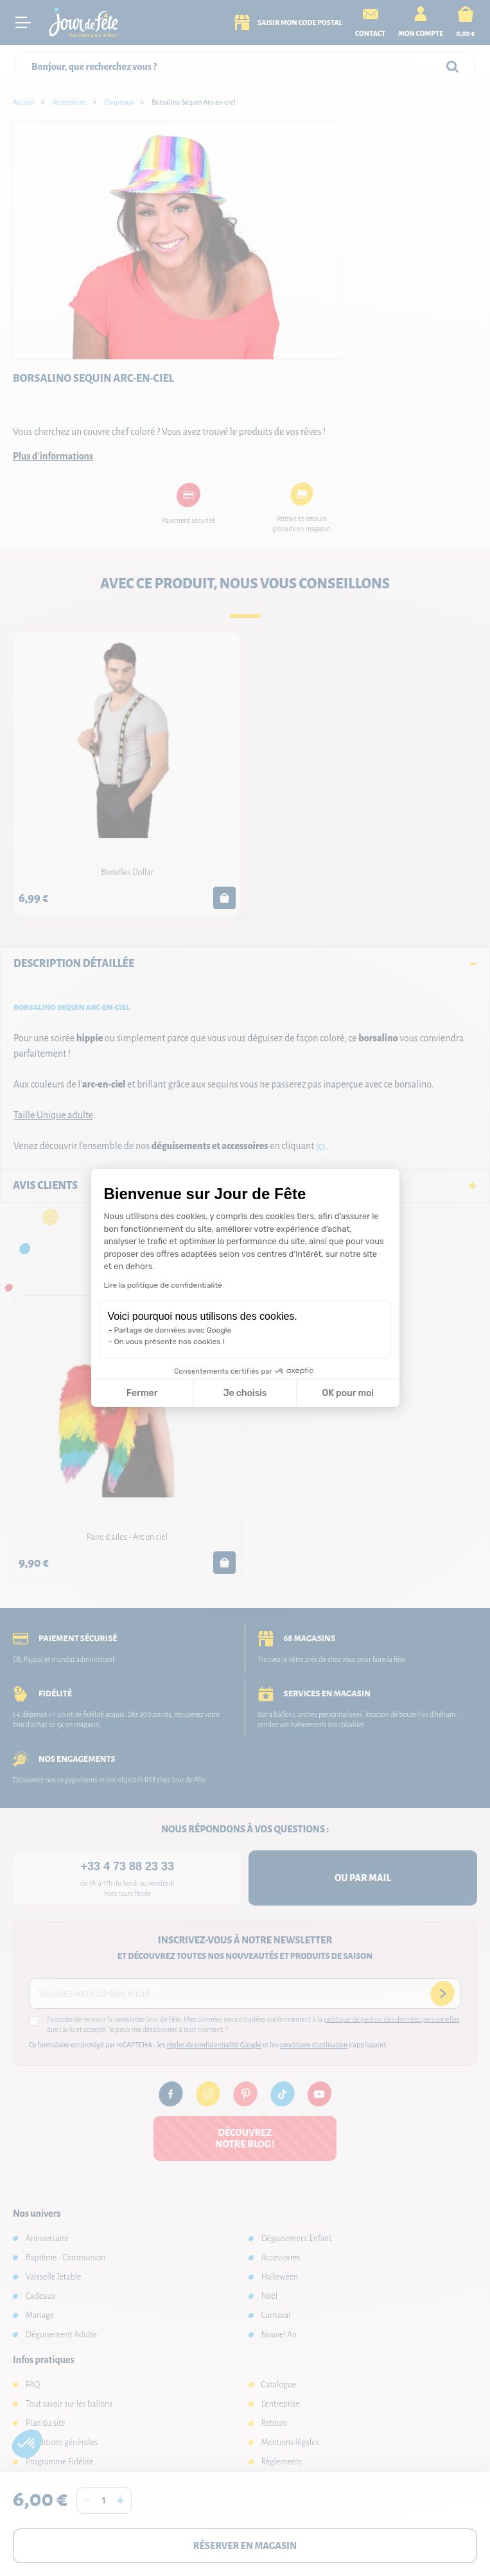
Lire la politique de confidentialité (163, 1285)
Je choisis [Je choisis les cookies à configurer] (245, 1393)
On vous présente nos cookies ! (169, 1341)
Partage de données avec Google (173, 1330)
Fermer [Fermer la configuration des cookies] (142, 1393)
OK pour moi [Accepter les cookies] (348, 1393)
